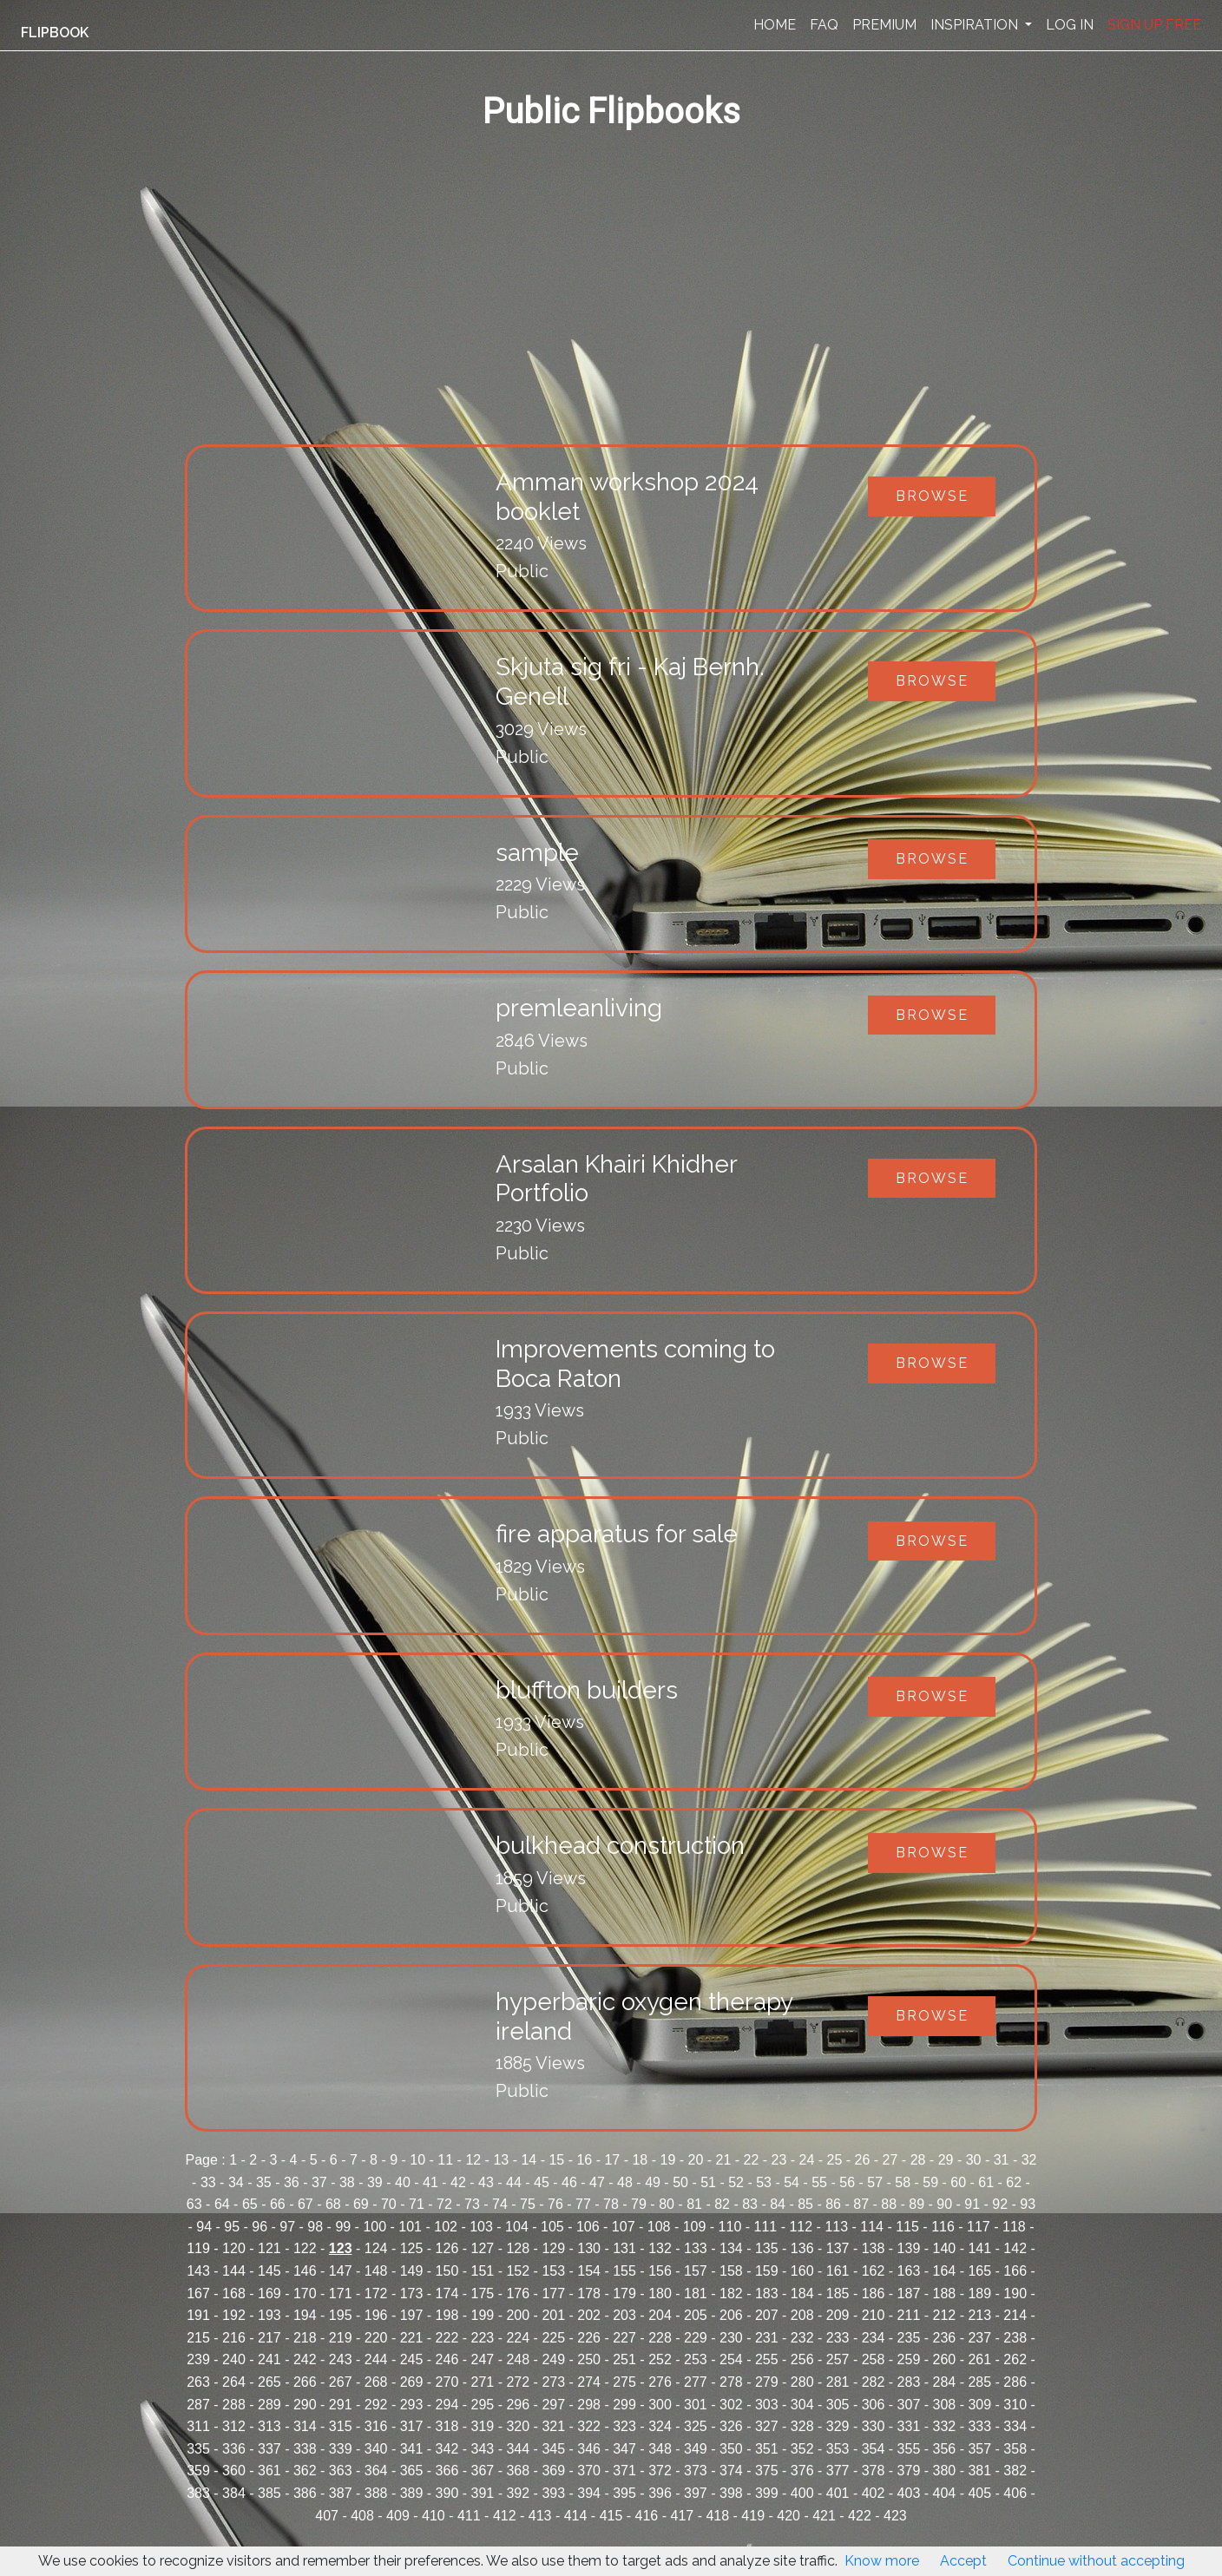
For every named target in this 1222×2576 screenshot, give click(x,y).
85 (805, 2204)
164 (944, 2271)
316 (376, 2426)
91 (972, 2204)
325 (695, 2426)
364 (376, 2470)
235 (909, 2337)
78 (611, 2204)
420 (788, 2515)
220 (376, 2337)
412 (504, 2515)
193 (269, 2315)
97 (287, 2226)
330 (873, 2426)
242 (305, 2359)
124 (376, 2248)
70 (389, 2204)
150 (447, 2271)
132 (660, 2248)
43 (486, 2182)
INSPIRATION (976, 24)
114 (872, 2226)
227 (624, 2337)
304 (802, 2404)
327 (767, 2426)
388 (376, 2493)
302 (731, 2404)
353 (838, 2448)
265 (269, 2382)
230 (731, 2337)
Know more (881, 2561)
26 (863, 2159)
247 (483, 2359)
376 (802, 2470)
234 (873, 2337)
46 (569, 2182)
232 (802, 2337)
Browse (932, 496)
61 (986, 2182)
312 (234, 2426)
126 (447, 2248)
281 (838, 2382)
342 (447, 2448)
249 (553, 2359)
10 (417, 2159)
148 (376, 2271)
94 (204, 2226)
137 (838, 2248)
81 (694, 2204)
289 (269, 2404)
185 (838, 2293)
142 (1015, 2248)
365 (412, 2470)
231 (767, 2337)
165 (979, 2271)
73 (472, 2204)
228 (660, 2337)
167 (198, 2293)
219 (340, 2337)
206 (731, 2315)
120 (234, 2248)
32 (1029, 2159)
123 (340, 2248)
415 (611, 2515)
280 (802, 2382)
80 (666, 2204)
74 (500, 2204)
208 (802, 2315)
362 (305, 2470)
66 (278, 2204)
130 (589, 2248)
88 (889, 2204)
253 (695, 2359)
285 (979, 2382)
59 (930, 2182)
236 (944, 2337)
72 (444, 2204)
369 (553, 2470)
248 (517, 2359)
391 (483, 2493)
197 (412, 2315)
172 (376, 2293)
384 (234, 2493)
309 (979, 2404)
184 (802, 2293)
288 (234, 2404)
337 (269, 2448)
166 (1015, 2271)
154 (589, 2271)
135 (767, 2248)
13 (501, 2159)
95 (232, 2226)
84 (777, 2204)
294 (447, 2404)
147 (340, 2271)
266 (305, 2382)
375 (767, 2470)
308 (944, 2404)
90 (944, 2204)
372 (660, 2470)
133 (695, 2248)
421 (824, 2515)
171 (340, 2293)
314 (305, 2426)
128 (517, 2248)
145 (269, 2271)
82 (722, 2204)
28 (918, 2159)
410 (433, 2515)
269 (412, 2382)
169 (269, 2293)
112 (800, 2226)
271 (483, 2382)
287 (198, 2404)
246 (447, 2359)
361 (269, 2470)
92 (1000, 2204)
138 (873, 2248)
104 (517, 2226)
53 (764, 2182)
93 (1027, 2204)
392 (517, 2493)
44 (514, 2182)
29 (946, 2159)
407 (326, 2515)
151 (483, 2271)
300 (660, 2404)
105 (552, 2226)
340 (376, 2448)
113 (836, 2226)
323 (624, 2426)
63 (194, 2204)
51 (708, 2182)
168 (234, 2293)
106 (588, 2226)
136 (802, 2248)
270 (447, 2382)
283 (909, 2382)
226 (589, 2337)
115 (907, 2226)
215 (198, 2337)
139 (909, 2248)
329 (838, 2426)
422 (859, 2515)
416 (647, 2515)
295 (483, 2404)
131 (624, 2248)
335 (198, 2448)
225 (553, 2337)
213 (979, 2315)
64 (222, 2204)
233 (838, 2337)
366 (447, 2470)
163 (909, 2271)
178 (589, 2293)
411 (469, 2515)
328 (802, 2426)
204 (660, 2315)
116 (943, 2226)
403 (909, 2493)
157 (695, 2271)
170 (305, 2293)
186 (873, 2293)
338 (305, 2448)
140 (944, 2248)
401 (838, 2493)
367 (483, 2470)
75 (527, 2204)
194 (305, 2315)
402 (873, 2493)
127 (483, 2248)
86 (833, 2204)
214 (1015, 2315)
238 (1015, 2337)
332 (944, 2426)
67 (305, 2204)
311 (198, 2426)
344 (517, 2448)
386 (305, 2493)
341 (412, 2448)
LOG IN (1070, 24)
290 (305, 2404)
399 (767, 2493)
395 (624, 2493)
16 (584, 2159)
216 (234, 2337)
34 (236, 2182)
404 (944, 2493)
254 (731, 2359)
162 (873, 2271)
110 (730, 2226)
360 (234, 2470)
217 (269, 2337)
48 (625, 2182)
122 (305, 2248)
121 (269, 2248)
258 (873, 2359)
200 (517, 2315)
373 (695, 2470)
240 (234, 2359)
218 (305, 2337)
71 (416, 2204)
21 (724, 2159)
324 (660, 2426)
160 (802, 2271)
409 (398, 2515)
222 (447, 2337)
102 (445, 2226)
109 (694, 2226)
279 (767, 2382)
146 (305, 2271)
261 (979, 2359)
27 (890, 2159)
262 (1015, 2359)
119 (198, 2248)
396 (660, 2493)
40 (403, 2182)
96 (259, 2226)
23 (779, 2159)
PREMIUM (884, 24)
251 (624, 2359)
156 (660, 2271)
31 (1001, 2159)
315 (340, 2426)
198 (447, 2315)
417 (681, 2515)
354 (873, 2448)
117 (978, 2226)
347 (624, 2448)
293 (412, 2404)
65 (250, 2204)
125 (412, 2248)
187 (909, 2293)
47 (597, 2182)
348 (660, 2448)
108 (659, 2226)
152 (517, 2271)
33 (208, 2182)
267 (340, 2382)
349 (695, 2448)
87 (861, 2204)
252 (660, 2359)
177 (553, 2293)
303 (767, 2404)
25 (835, 2159)
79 (639, 2204)
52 (736, 2182)
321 (553, 2426)
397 (695, 2493)
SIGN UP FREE (1154, 24)
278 (731, 2382)
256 (802, 2359)
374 (731, 2470)
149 (412, 2271)
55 (819, 2182)
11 (445, 2159)
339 (340, 2448)
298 (589, 2404)
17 (612, 2159)
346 (589, 2448)
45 (541, 2182)
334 (1015, 2426)
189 (979, 2293)
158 (731, 2271)
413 (540, 2515)
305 (838, 2404)
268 (376, 2382)
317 (412, 2426)
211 (909, 2315)
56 (847, 2182)
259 (909, 2359)
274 (589, 2382)
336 (234, 2448)
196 (376, 2315)
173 (412, 2293)
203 (624, 2315)
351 (767, 2448)
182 (731, 2293)
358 (1015, 2448)
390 (447, 2493)
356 (944, 2448)
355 (909, 2448)
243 (340, 2359)
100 (374, 2226)
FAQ (824, 24)
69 (361, 2204)
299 (624, 2404)
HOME (774, 24)
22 (751, 2159)
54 (791, 2182)
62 (1014, 2182)
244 (376, 2359)
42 (458, 2182)
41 (430, 2182)
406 (1015, 2493)
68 (333, 2204)
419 (753, 2515)
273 (553, 2382)
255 (767, 2359)
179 (624, 2293)
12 (473, 2159)
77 (583, 2204)
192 (234, 2315)
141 (979, 2248)
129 (553, 2248)
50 (680, 2182)
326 (731, 2426)
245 (412, 2359)
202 (589, 2315)
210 (873, 2315)
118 (1014, 2226)
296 (517, 2404)
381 (979, 2470)
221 (412, 2337)
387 (340, 2493)
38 (347, 2182)
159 (767, 2271)
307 (909, 2404)
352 (802, 2448)
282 (873, 2382)
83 (750, 2204)
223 (483, 2337)
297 (553, 2404)
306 (873, 2404)
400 (802, 2493)
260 (944, 2359)
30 (974, 2159)
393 (553, 2493)
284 (944, 2382)
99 (343, 2226)
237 (979, 2337)
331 (909, 2426)
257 (838, 2359)
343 (483, 2448)
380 (944, 2470)
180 (660, 2293)
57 (875, 2182)
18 (639, 2159)
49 (652, 2182)
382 (1015, 2470)
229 (695, 2337)
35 (264, 2182)
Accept (963, 2561)
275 (624, 2382)
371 (624, 2470)
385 (269, 2493)
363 (340, 2470)
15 (556, 2159)
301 (695, 2404)
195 (340, 2315)
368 (517, 2470)
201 (553, 2315)
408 (362, 2515)
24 (807, 2159)
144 (234, 2271)
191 (198, 2315)
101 (410, 2226)
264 (234, 2382)
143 (198, 2271)
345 (553, 2448)
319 (483, 2426)
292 (376, 2404)
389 (412, 2493)
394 (589, 2493)
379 (909, 2470)
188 (944, 2293)
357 (979, 2448)
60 (958, 2182)
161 (838, 2271)
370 (589, 2470)
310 (1015, 2404)
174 (447, 2293)
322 (589, 2426)
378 (873, 2470)
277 (695, 2382)
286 (1015, 2382)
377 (838, 2470)
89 (916, 2204)
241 (269, 2359)
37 (319, 2182)
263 (198, 2382)
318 (447, 2426)
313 (269, 2426)
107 (623, 2226)
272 (517, 2382)
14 (528, 2159)
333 (979, 2426)
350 (731, 2448)
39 (375, 2182)
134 (731, 2248)
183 (767, 2293)
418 (717, 2515)
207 (767, 2315)
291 (340, 2404)
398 (731, 2493)
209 (838, 2315)
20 (696, 2159)
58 (902, 2182)
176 (517, 2293)
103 (481, 2226)
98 (315, 2226)
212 (944, 2315)
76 (555, 2204)
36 (291, 2182)
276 (660, 2382)
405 (979, 2493)
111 (766, 2226)
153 (553, 2271)
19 (667, 2159)
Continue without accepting (1096, 2561)
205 (695, 2315)
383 (198, 2493)
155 (624, 2271)
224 (517, 2337)
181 (695, 2293)
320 (517, 2426)
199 (483, 2315)
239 (198, 2359)
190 (1015, 2293)
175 (483, 2293)
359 (198, 2470)
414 (576, 2515)
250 (589, 2359)
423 (895, 2515)
